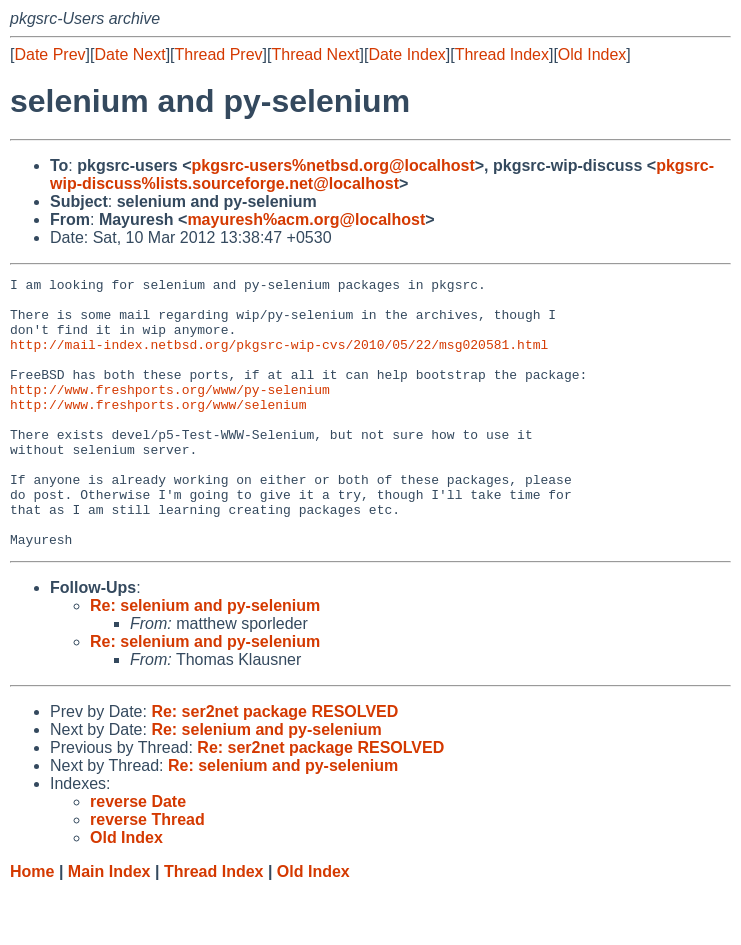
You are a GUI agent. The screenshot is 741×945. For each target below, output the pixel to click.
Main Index (109, 925)
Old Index (592, 54)
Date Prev (49, 54)
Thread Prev (219, 54)
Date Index (406, 54)
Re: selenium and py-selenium (205, 659)
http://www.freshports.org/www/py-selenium (170, 413)
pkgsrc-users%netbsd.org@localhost (333, 165)
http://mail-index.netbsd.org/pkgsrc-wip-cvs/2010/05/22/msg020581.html (279, 359)
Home (32, 925)
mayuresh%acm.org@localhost (306, 219)
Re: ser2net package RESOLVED (274, 765)
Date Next (129, 54)
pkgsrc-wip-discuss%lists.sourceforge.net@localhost (382, 174)
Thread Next (315, 54)
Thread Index (502, 54)
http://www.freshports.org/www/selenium (158, 431)
